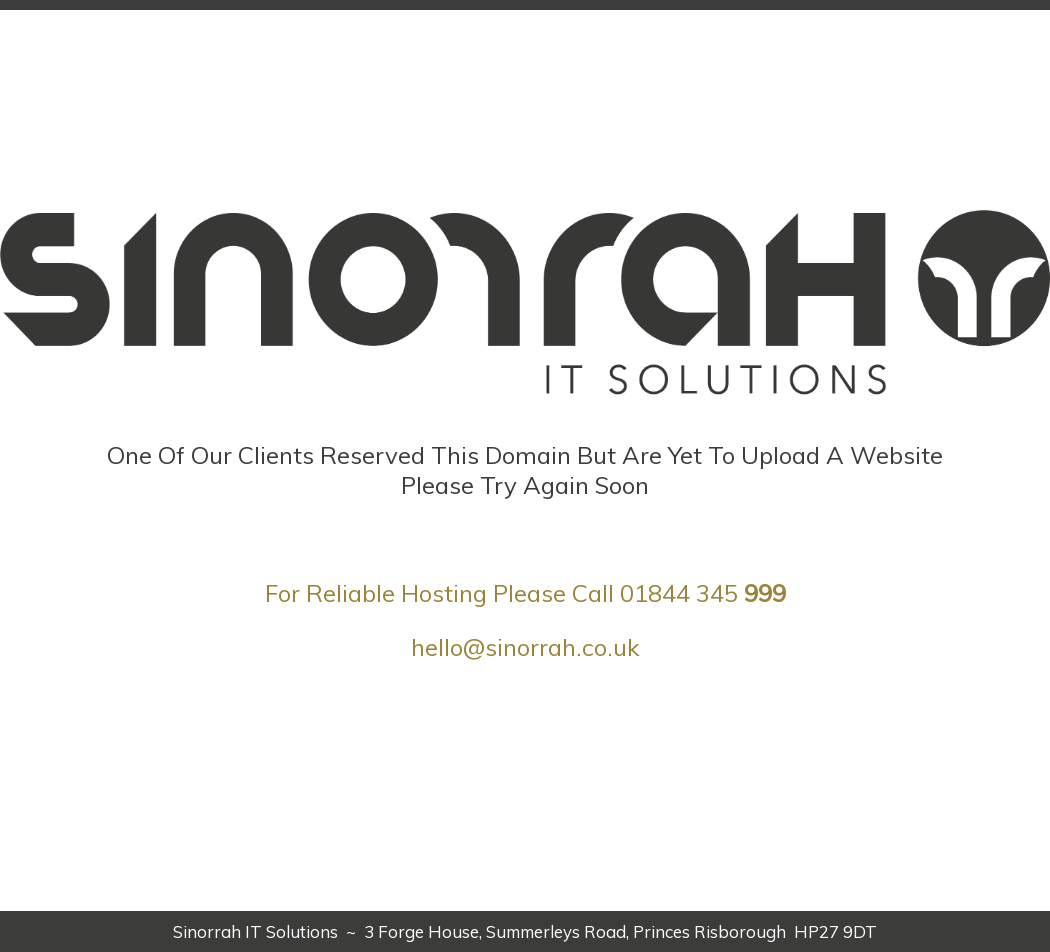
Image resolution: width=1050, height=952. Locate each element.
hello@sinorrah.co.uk (525, 647)
